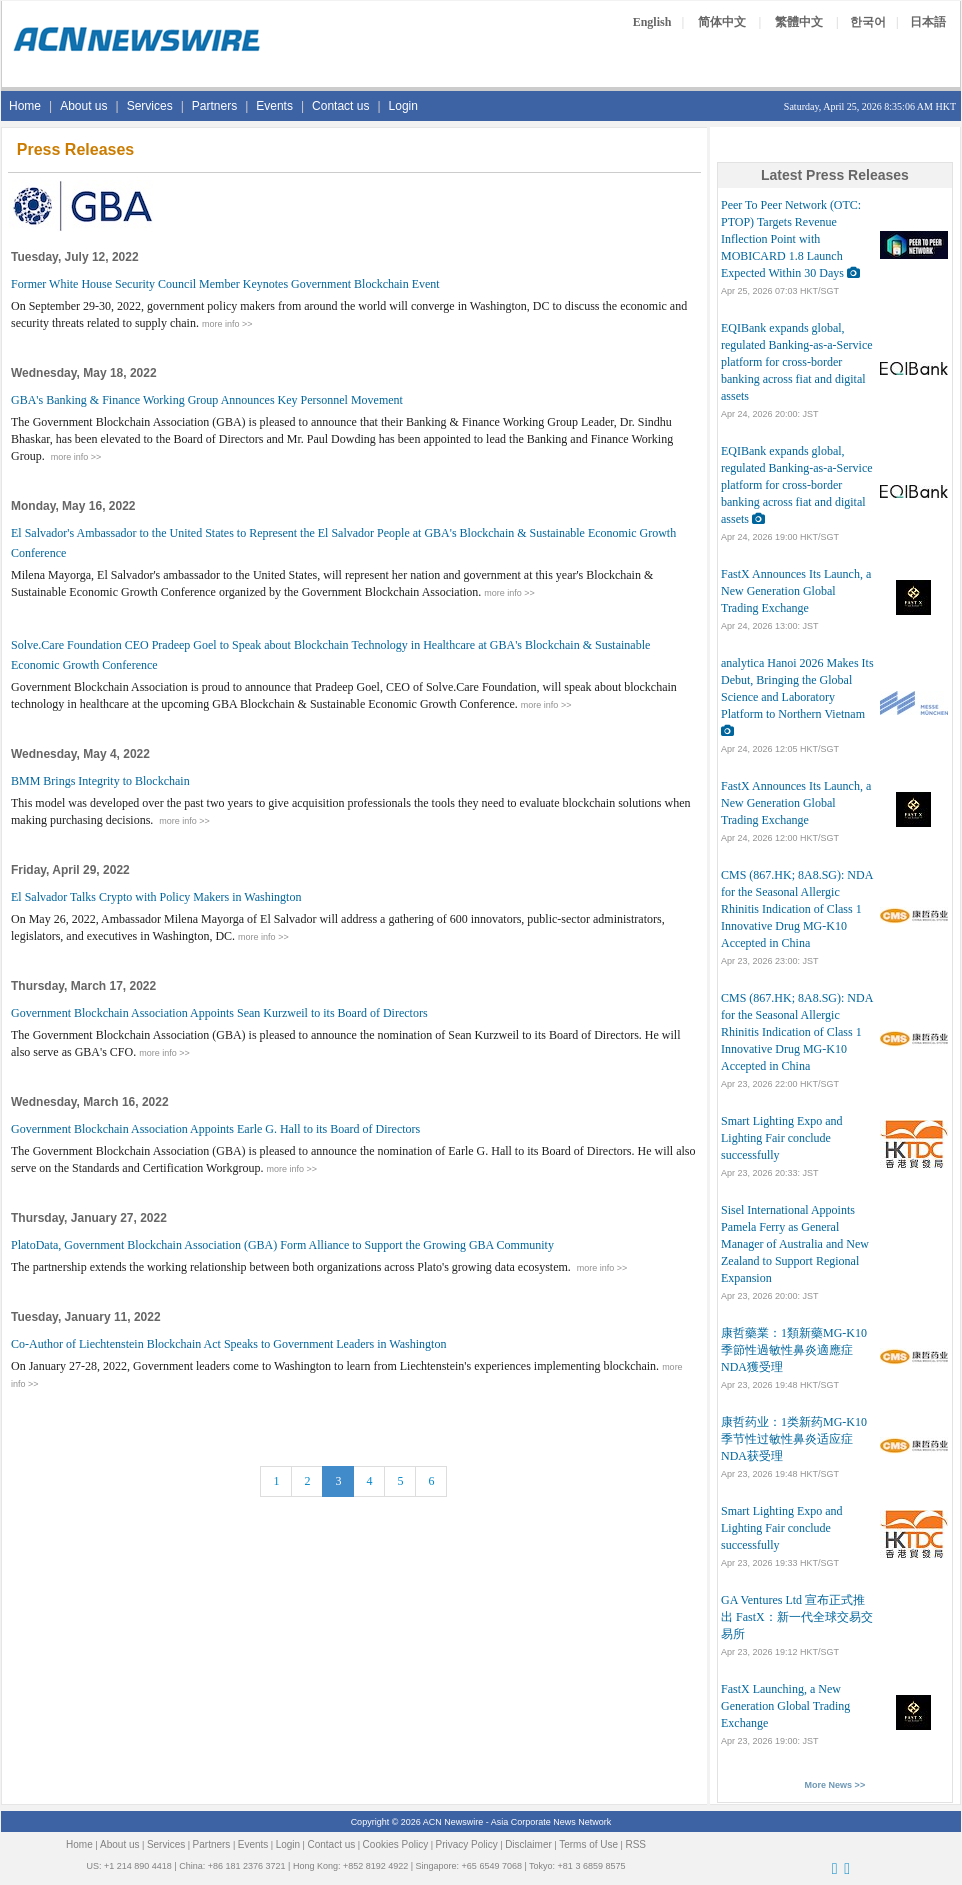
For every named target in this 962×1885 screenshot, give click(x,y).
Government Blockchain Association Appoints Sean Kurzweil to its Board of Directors (219, 1013)
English (652, 22)
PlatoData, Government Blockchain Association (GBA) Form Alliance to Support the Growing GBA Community (282, 1245)
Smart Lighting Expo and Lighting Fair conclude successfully (782, 1138)
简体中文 (722, 22)
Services (150, 106)
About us (83, 106)
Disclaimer (528, 1844)
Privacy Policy (467, 1844)
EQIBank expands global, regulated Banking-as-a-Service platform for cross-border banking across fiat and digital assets (797, 362)
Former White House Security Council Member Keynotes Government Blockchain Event (225, 284)
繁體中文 (799, 22)
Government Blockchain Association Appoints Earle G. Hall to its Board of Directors (215, 1129)
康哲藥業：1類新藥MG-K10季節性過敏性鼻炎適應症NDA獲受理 (794, 1350)
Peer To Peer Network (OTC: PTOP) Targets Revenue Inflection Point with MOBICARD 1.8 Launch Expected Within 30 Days (791, 239)
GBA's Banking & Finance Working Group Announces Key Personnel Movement (207, 400)
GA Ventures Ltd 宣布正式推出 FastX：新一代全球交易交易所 (797, 1617)
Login (403, 106)
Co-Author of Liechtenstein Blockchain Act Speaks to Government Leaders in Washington (228, 1344)
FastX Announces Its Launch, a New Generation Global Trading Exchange (796, 591)
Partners (214, 106)
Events (274, 106)
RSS (635, 1844)
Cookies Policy (396, 1844)
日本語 (928, 22)
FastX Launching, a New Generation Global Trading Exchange (785, 1706)
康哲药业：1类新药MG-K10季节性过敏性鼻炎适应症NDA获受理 (794, 1439)
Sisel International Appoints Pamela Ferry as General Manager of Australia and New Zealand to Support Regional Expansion (795, 1244)
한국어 (868, 22)
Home (25, 106)
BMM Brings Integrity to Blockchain (100, 781)
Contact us (340, 106)
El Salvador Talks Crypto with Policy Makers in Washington (156, 897)
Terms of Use (588, 1844)
